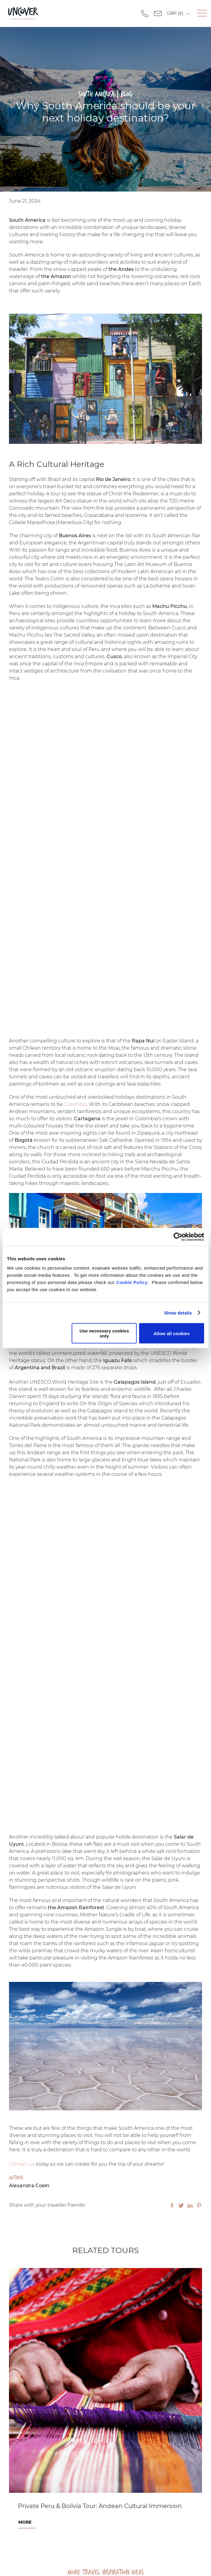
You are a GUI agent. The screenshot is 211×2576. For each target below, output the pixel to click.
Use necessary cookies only (104, 1333)
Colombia (75, 1104)
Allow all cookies (171, 1333)
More (24, 2522)
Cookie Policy (131, 1282)
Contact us (21, 2164)
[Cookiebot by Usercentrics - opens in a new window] (178, 1236)
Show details (178, 1312)
